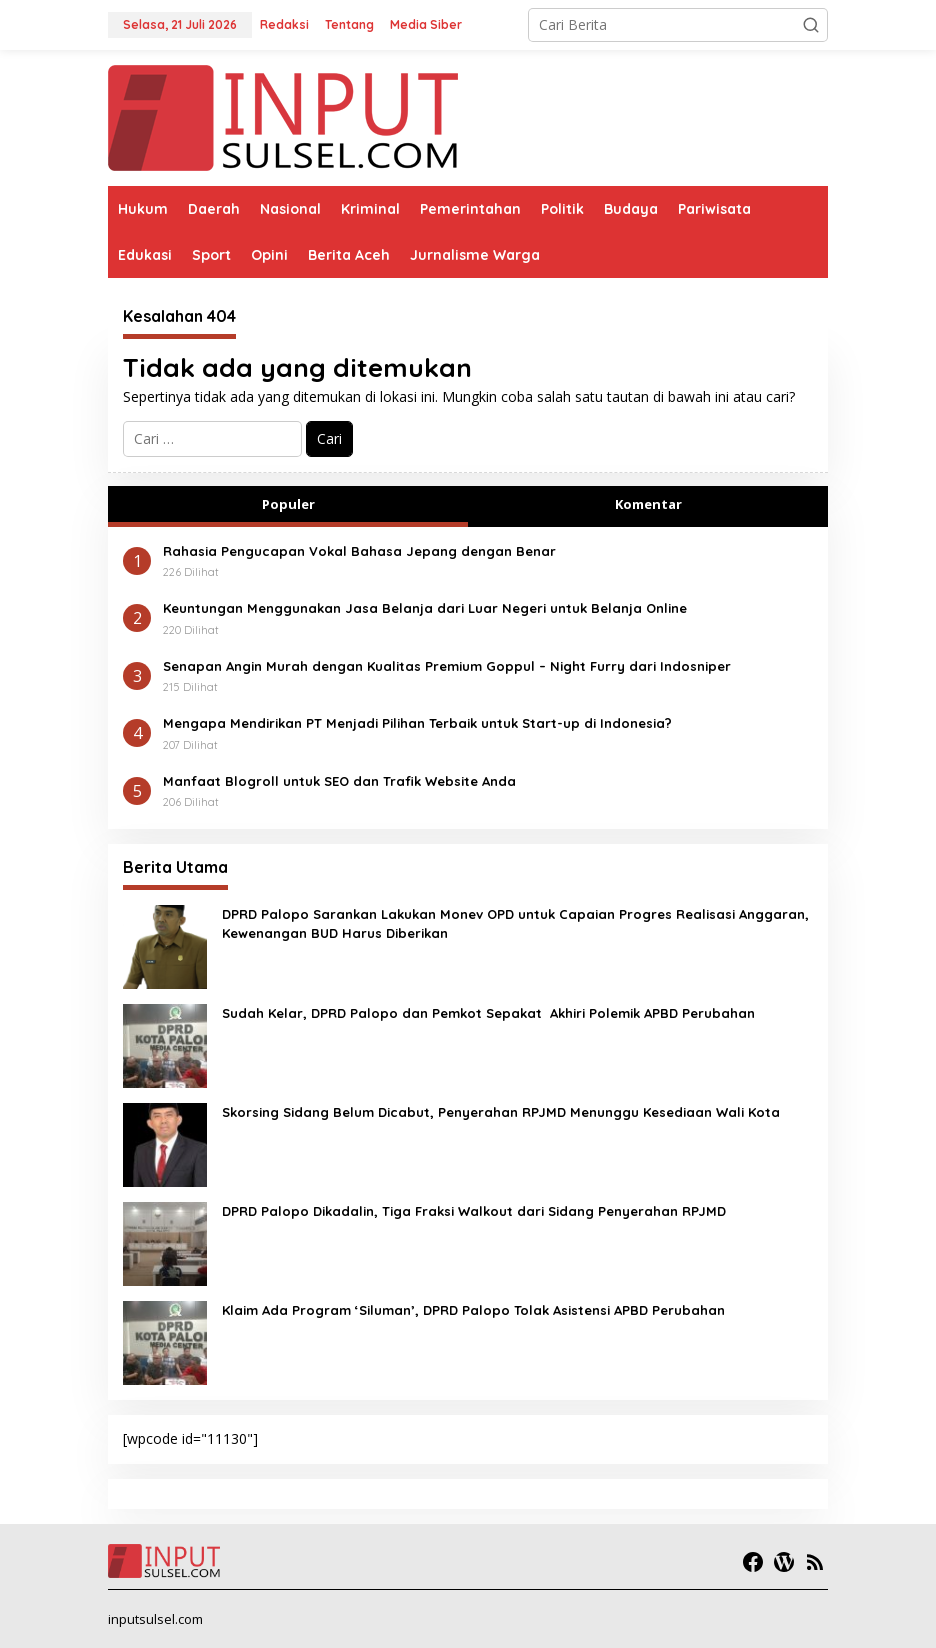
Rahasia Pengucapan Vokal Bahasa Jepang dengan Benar (359, 551)
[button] (811, 25)
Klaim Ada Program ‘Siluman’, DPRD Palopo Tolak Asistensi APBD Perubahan (473, 1310)
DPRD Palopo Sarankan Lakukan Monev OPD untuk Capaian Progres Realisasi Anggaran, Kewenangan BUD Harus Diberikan (515, 923)
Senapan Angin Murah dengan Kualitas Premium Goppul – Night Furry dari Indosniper (447, 666)
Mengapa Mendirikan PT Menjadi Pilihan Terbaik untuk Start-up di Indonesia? (417, 723)
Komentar (648, 504)
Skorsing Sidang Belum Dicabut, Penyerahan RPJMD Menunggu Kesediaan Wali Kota (501, 1112)
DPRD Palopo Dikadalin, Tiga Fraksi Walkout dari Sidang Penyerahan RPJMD (474, 1211)
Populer (288, 504)
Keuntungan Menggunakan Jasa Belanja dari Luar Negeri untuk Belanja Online (425, 608)
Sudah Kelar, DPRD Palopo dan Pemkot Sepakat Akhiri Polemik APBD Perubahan (488, 1013)
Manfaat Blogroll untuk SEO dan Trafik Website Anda (339, 781)
